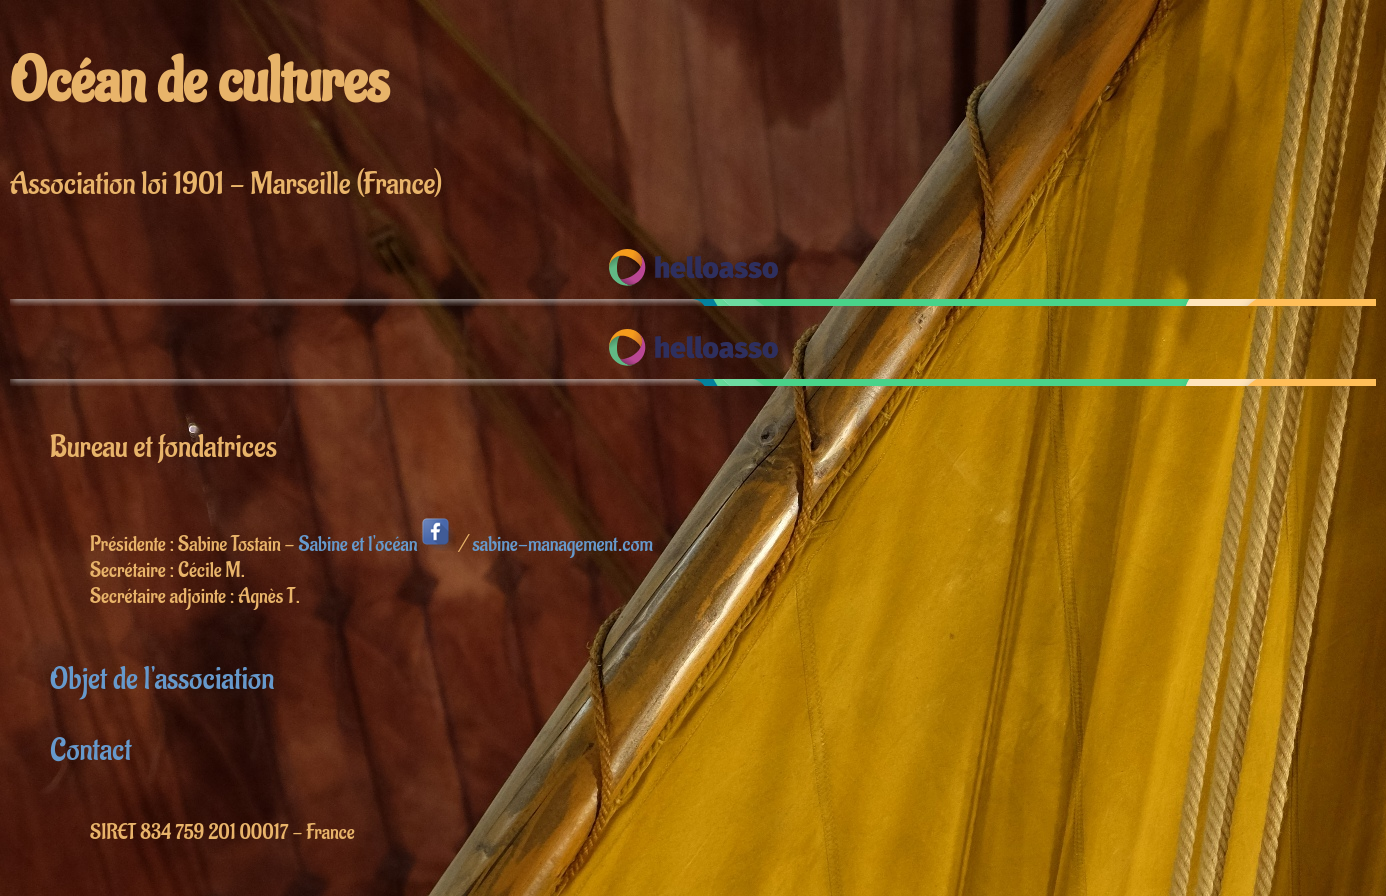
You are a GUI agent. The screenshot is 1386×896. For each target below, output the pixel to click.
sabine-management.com (562, 545)
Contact (90, 750)
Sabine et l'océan (377, 545)
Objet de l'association (162, 679)
